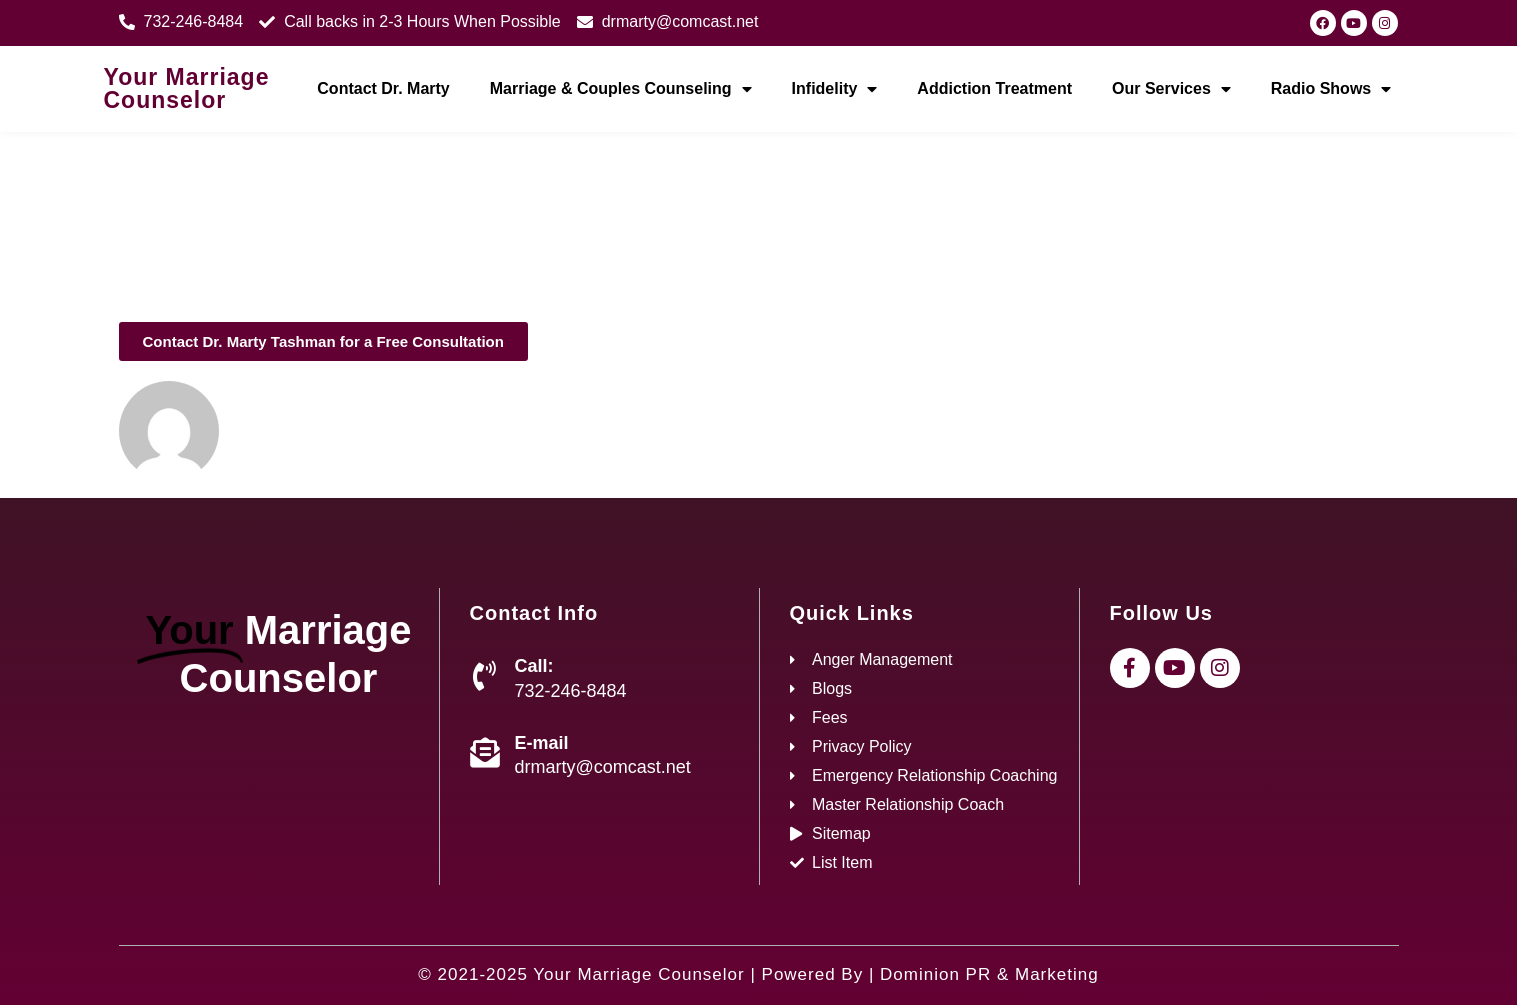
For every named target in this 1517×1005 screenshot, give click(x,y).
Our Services (1171, 89)
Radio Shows (1331, 89)
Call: (534, 666)
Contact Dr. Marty (383, 88)
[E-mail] (485, 753)
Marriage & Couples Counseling (621, 89)
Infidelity (835, 89)
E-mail (542, 743)
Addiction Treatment (994, 88)
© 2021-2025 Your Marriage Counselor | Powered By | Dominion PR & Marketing (758, 974)
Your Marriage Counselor (187, 88)
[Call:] (485, 676)
